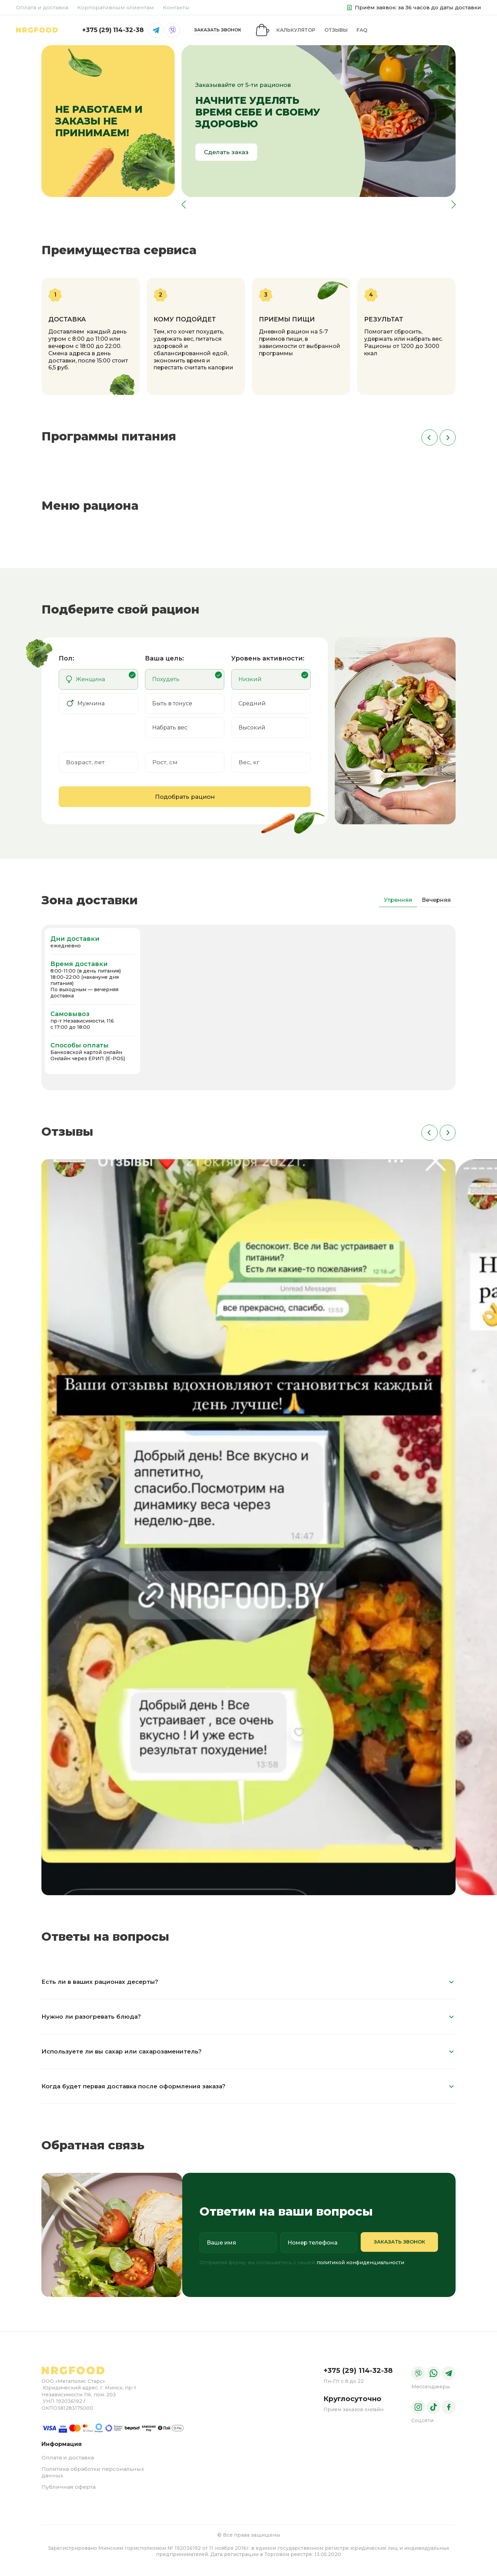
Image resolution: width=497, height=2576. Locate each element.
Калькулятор (94, 32)
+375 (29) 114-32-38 (319, 32)
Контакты (176, 7)
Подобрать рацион (185, 801)
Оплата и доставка (42, 7)
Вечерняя (436, 905)
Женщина (85, 684)
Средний (252, 708)
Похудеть (165, 684)
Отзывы (134, 32)
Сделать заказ (226, 156)
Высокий (251, 732)
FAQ (160, 32)
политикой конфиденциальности (360, 2268)
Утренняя (398, 905)
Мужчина (85, 709)
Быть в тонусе (172, 708)
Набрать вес (169, 732)
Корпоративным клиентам (115, 7)
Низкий (250, 684)
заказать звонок (424, 32)
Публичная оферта (68, 2491)
